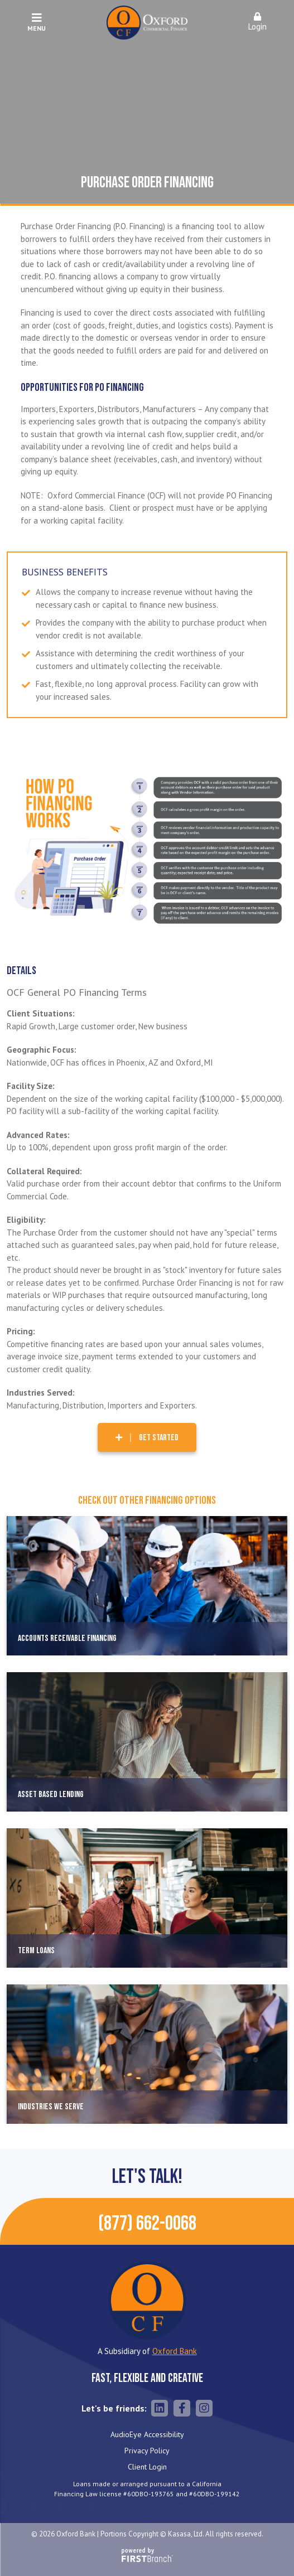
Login (257, 22)
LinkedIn (159, 2408)
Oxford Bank (174, 2351)
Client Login (147, 2467)
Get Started (159, 1437)
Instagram (204, 2408)
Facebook (181, 2408)
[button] (257, 22)
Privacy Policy (147, 2451)
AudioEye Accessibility (147, 2434)
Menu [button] (37, 22)
